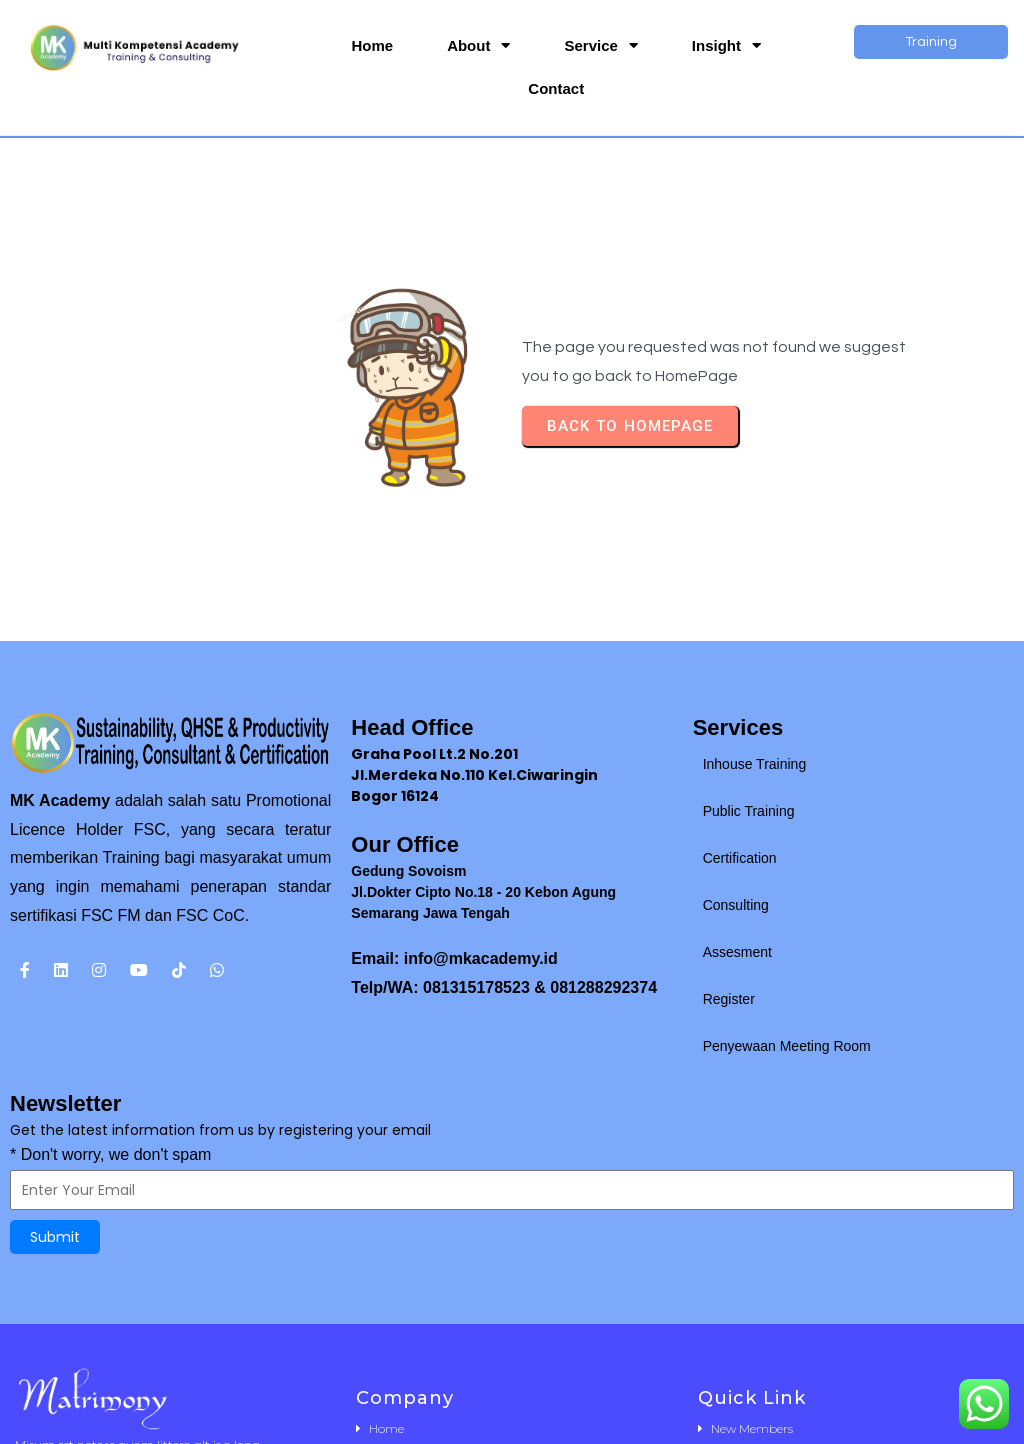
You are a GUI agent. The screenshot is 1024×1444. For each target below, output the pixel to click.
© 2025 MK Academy (512, 1423)
